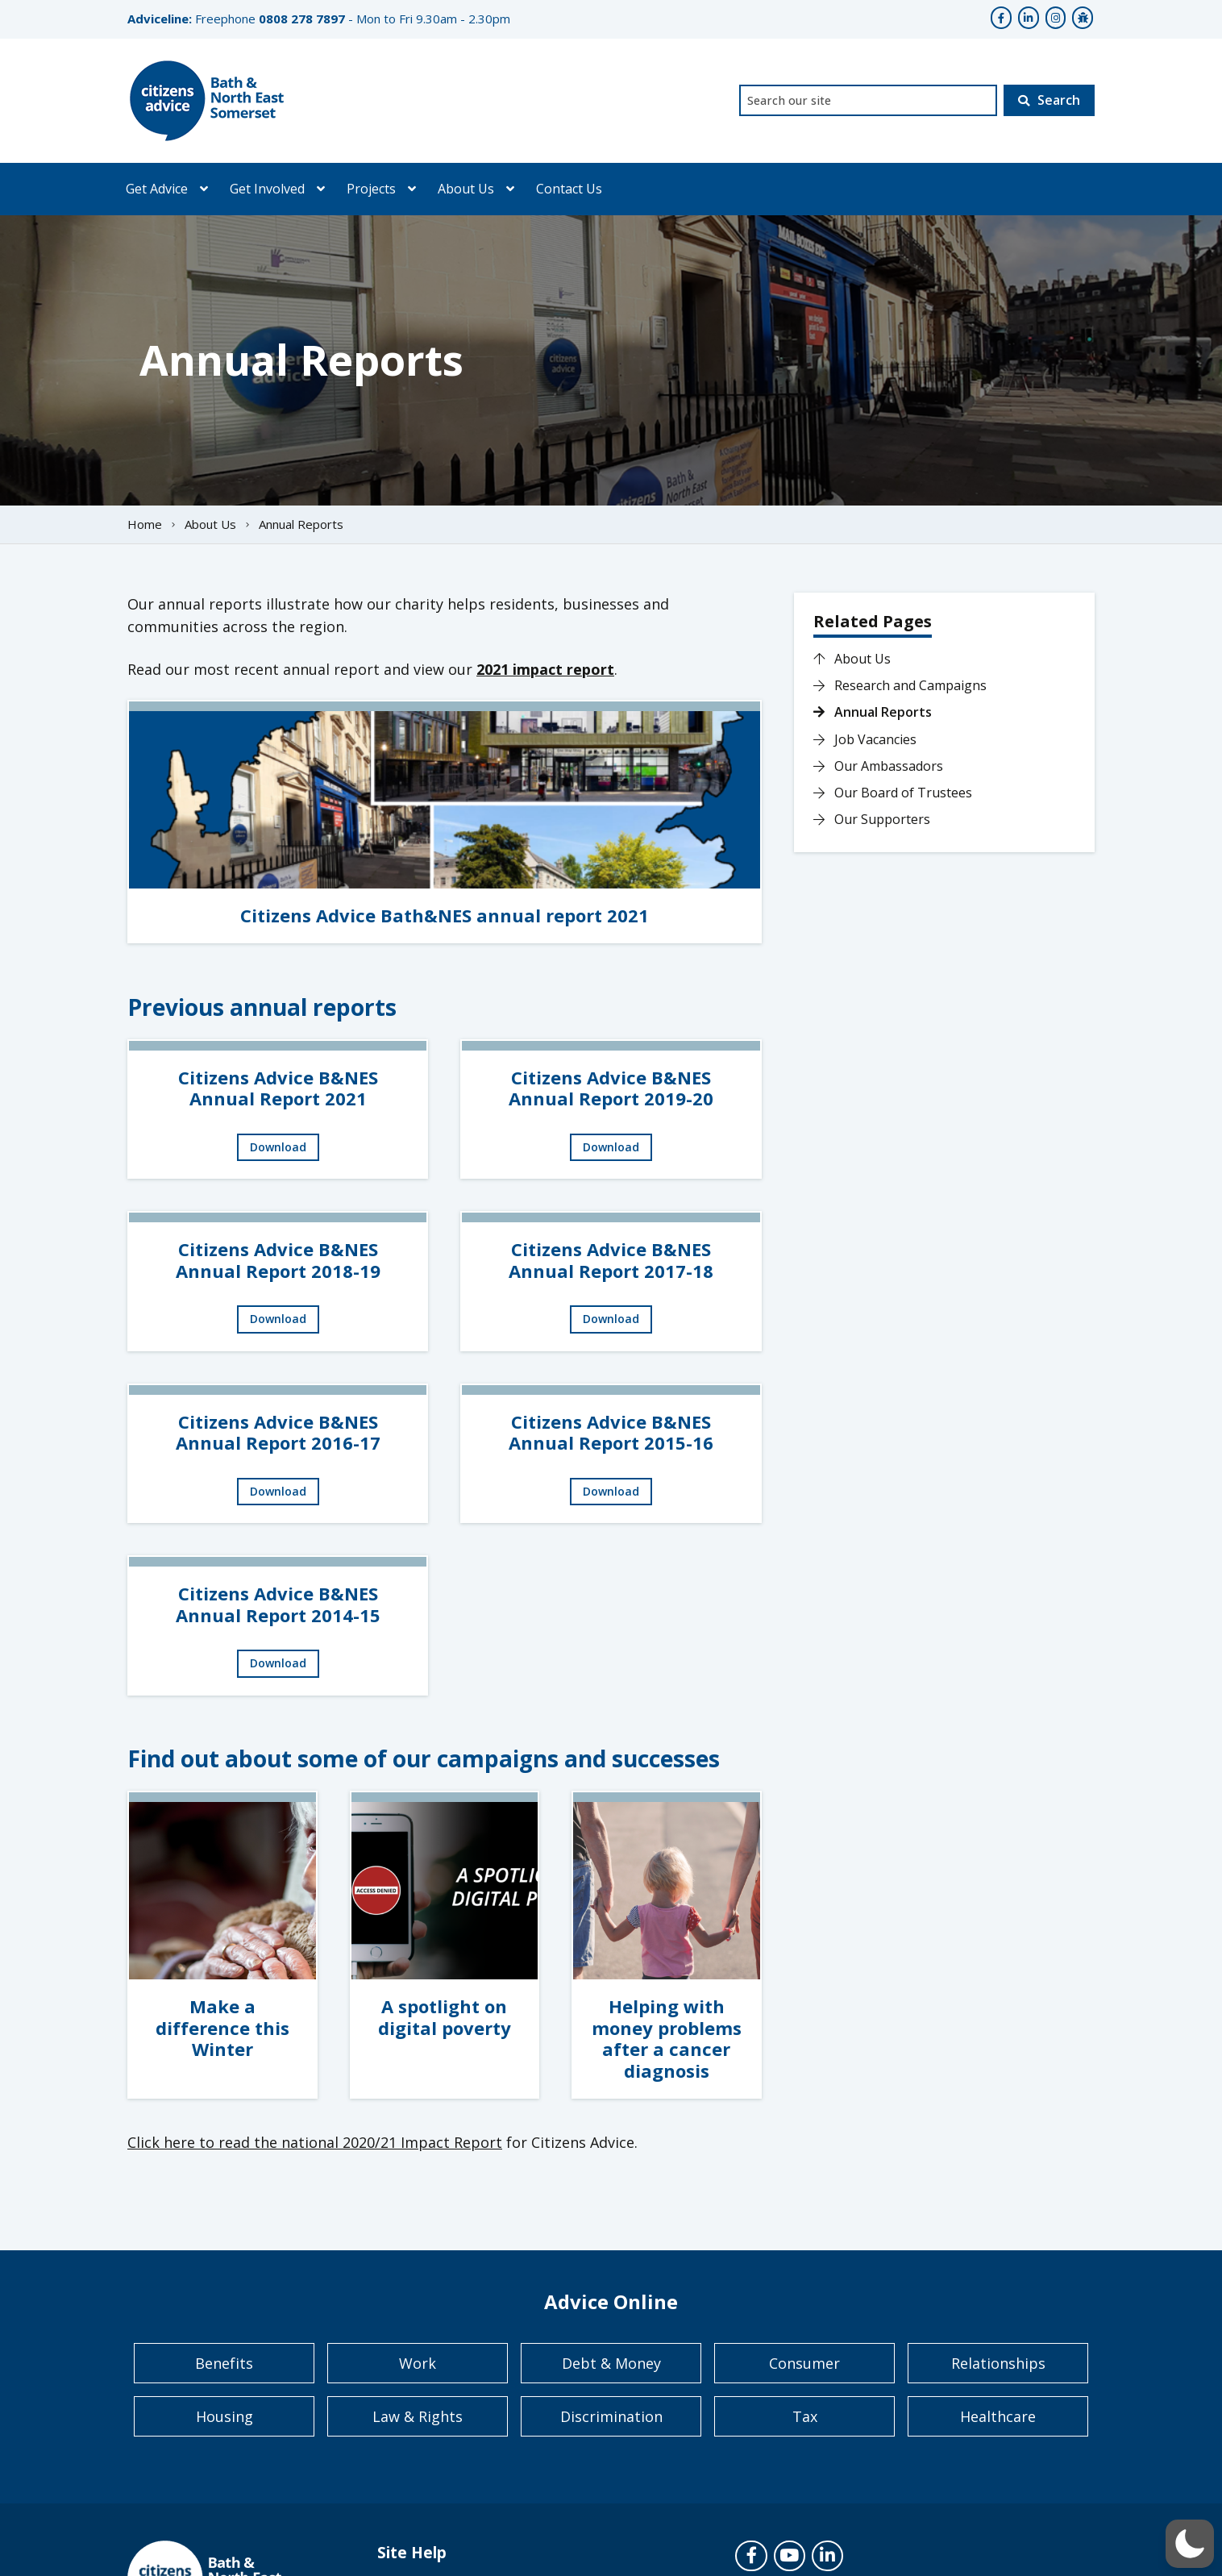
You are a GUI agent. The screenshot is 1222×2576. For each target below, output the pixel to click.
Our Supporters (871, 819)
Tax (804, 2416)
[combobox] (868, 100)
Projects (371, 189)
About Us (466, 189)
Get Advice (157, 189)
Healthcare (998, 2416)
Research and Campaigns (900, 685)
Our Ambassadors (878, 766)
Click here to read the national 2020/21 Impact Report (314, 2142)
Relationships (998, 2363)
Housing (224, 2416)
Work (417, 2363)
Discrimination (611, 2416)
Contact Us (569, 189)
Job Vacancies (864, 739)
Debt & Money (611, 2363)
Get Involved (267, 189)
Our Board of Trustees (892, 792)
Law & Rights (417, 2416)
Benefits (224, 2363)
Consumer (804, 2363)
